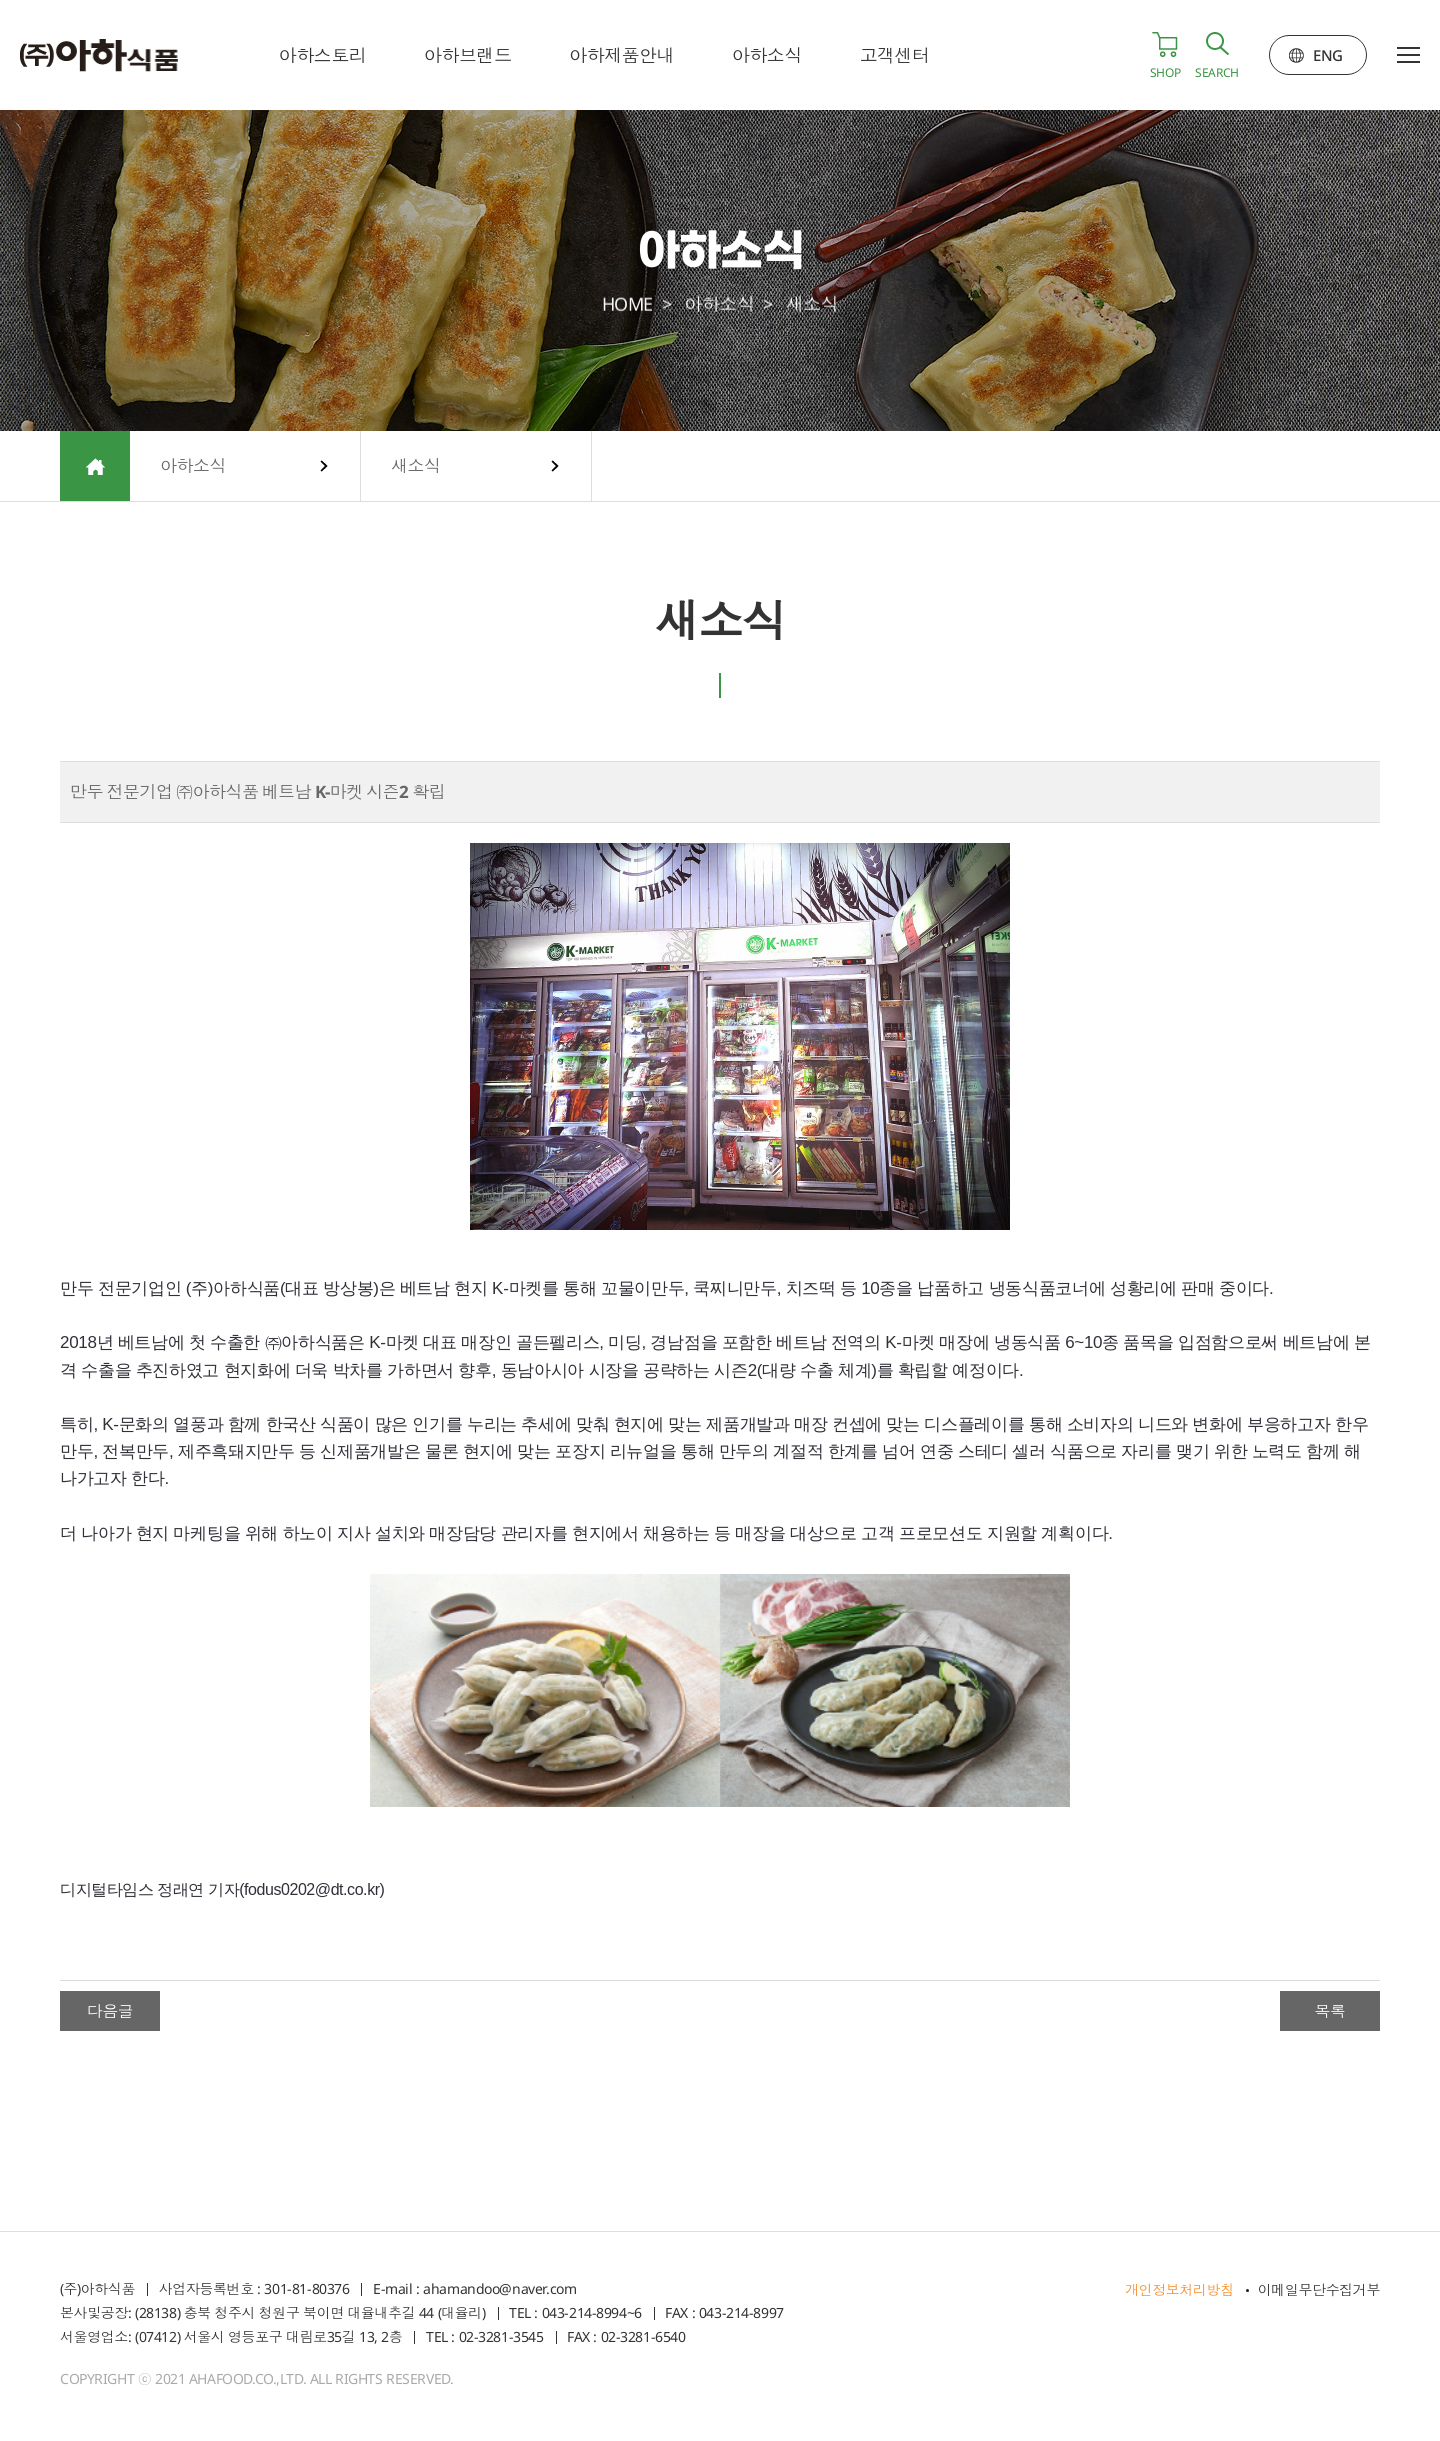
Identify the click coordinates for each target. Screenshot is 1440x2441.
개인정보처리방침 (1179, 2290)
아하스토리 (324, 55)
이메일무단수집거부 (1319, 2290)
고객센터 (896, 55)
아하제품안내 (622, 55)
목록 (1329, 2011)
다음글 (110, 2011)
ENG (1328, 55)
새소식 (416, 465)
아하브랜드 (469, 55)
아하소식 (768, 55)
